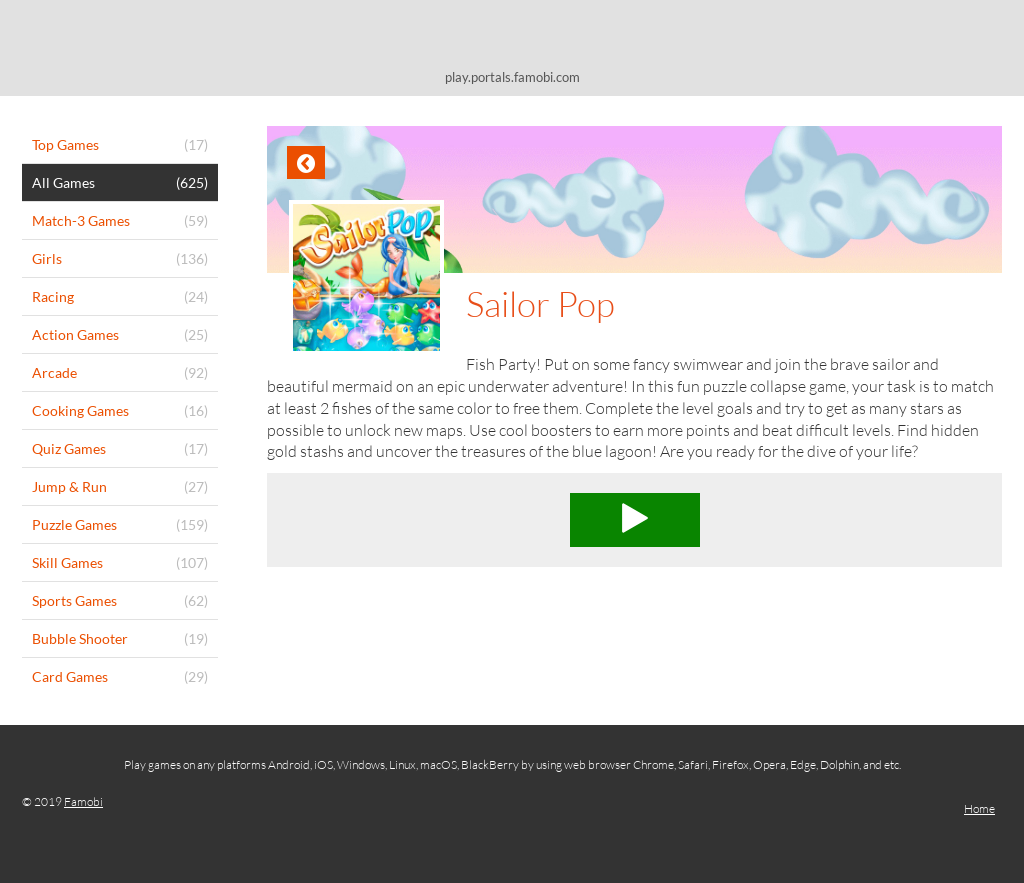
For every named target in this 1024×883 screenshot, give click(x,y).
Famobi (83, 801)
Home (979, 808)
